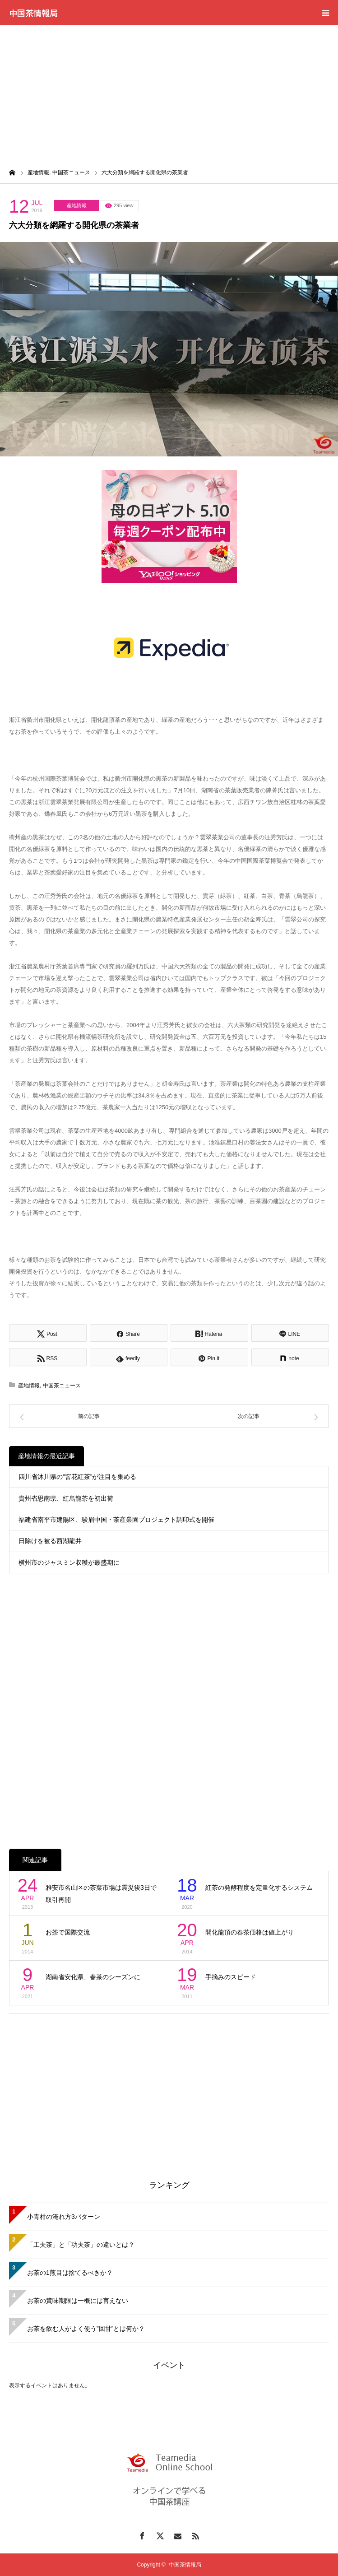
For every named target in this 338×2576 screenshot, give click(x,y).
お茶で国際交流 (68, 1932)
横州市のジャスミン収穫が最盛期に (69, 1562)
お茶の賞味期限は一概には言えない (77, 2300)
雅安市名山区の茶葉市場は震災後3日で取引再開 (101, 1893)
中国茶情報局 (33, 13)
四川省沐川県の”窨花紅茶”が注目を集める (77, 1476)
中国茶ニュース (62, 1385)
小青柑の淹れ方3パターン (63, 2216)
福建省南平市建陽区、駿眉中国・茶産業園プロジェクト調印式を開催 (116, 1519)
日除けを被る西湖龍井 (50, 1540)
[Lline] (290, 1333)
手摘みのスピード (230, 1977)
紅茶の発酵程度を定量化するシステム (259, 1887)
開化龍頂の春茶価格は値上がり (249, 1932)
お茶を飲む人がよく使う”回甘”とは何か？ (86, 2328)
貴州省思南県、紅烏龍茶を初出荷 (66, 1498)
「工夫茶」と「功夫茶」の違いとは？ (80, 2244)
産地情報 (77, 205)
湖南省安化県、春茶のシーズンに (93, 1977)
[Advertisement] (169, 93)
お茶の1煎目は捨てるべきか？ (70, 2272)
